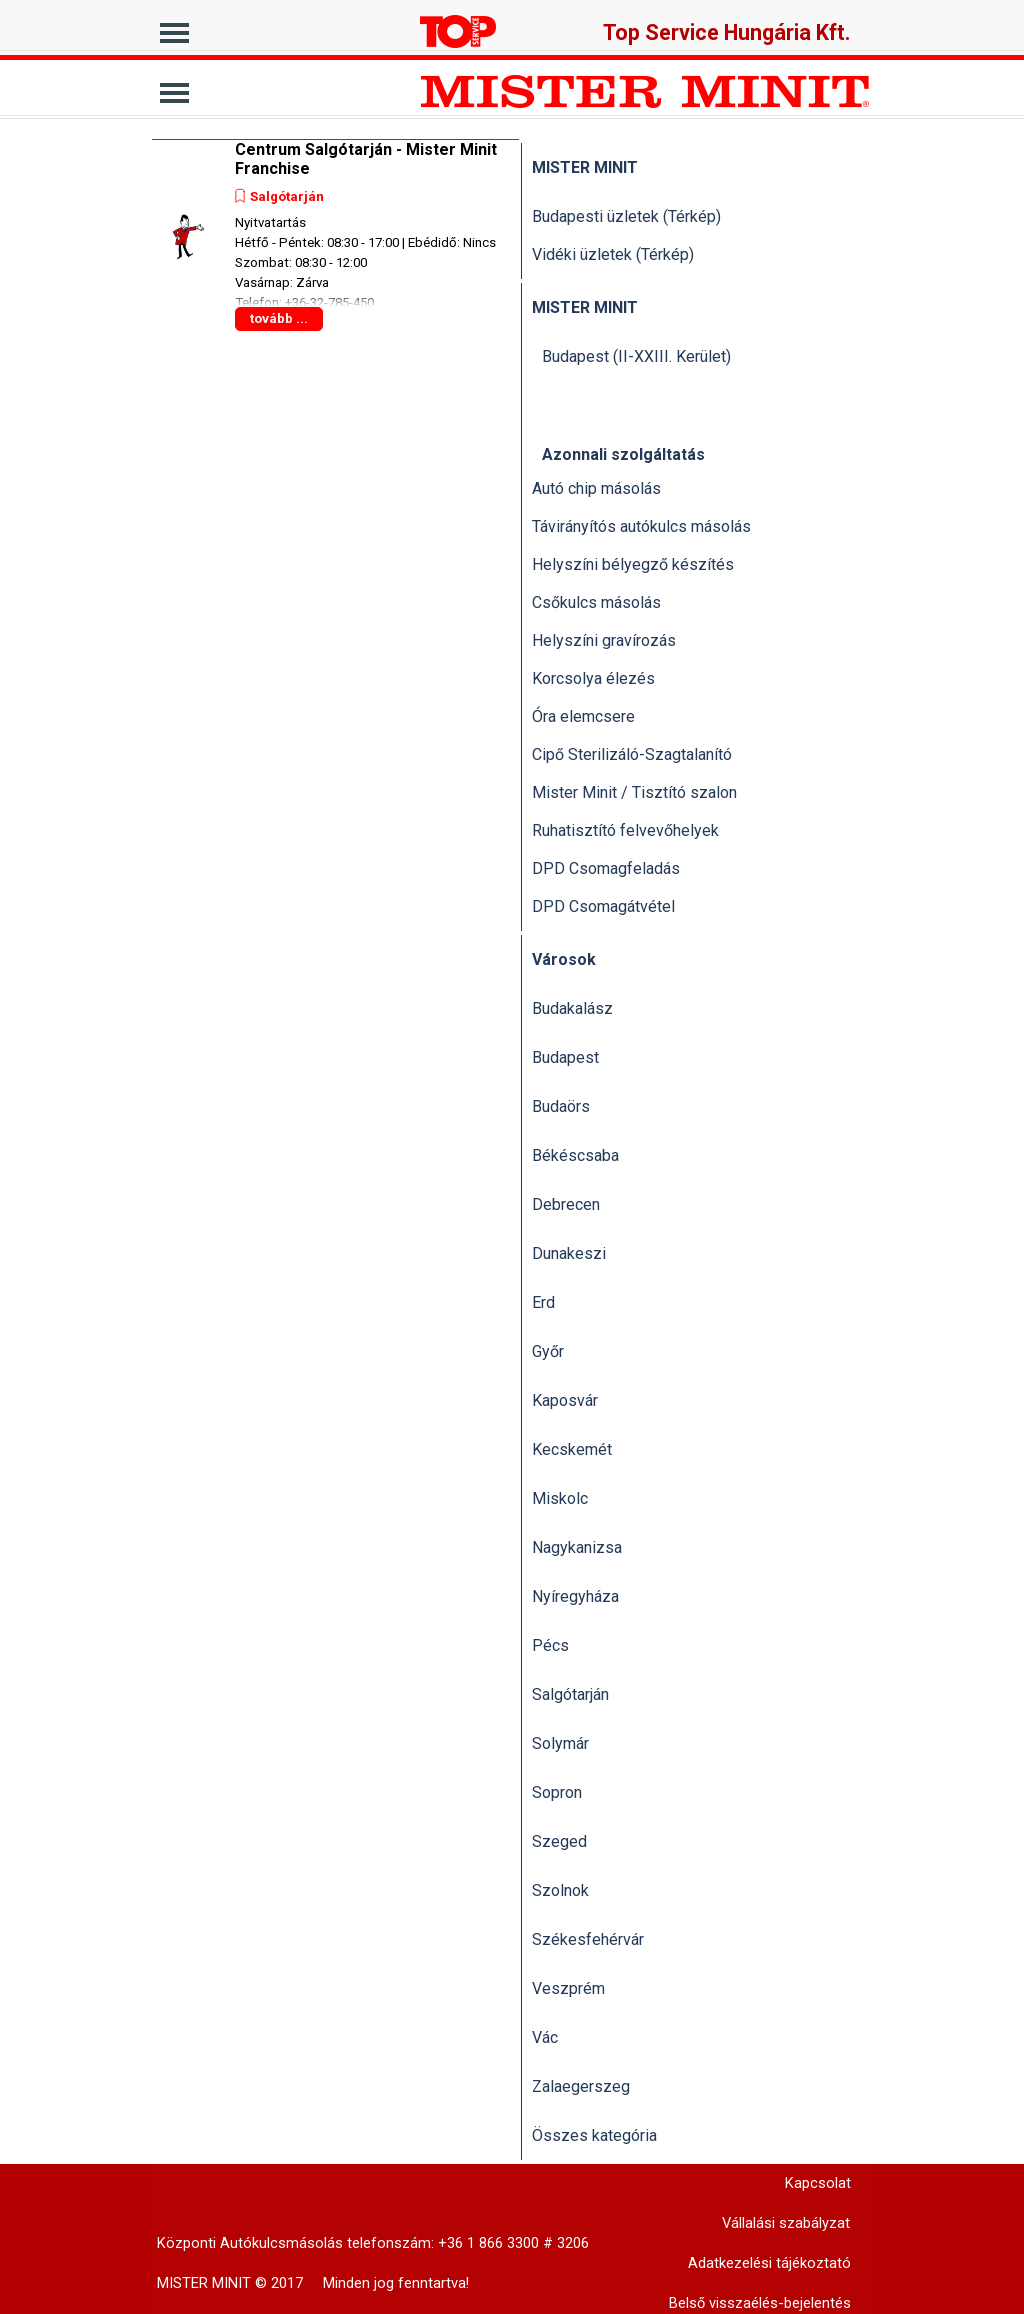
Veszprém (568, 1988)
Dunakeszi (569, 1253)
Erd (543, 1302)
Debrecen (566, 1204)
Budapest (565, 1057)
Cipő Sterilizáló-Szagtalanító (632, 754)
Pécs (550, 1645)
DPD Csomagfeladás (606, 868)
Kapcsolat (818, 2183)
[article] (335, 236)
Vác (545, 2037)
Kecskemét (572, 1449)
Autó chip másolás (596, 488)
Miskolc (560, 1498)
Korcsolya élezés (593, 678)
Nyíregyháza (575, 1596)
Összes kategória (594, 2135)
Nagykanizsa (577, 1547)
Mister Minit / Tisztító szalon (634, 792)
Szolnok (560, 1890)
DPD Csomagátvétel (603, 906)
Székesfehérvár (588, 1939)
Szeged (559, 1841)
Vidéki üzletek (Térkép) (613, 254)
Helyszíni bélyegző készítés (633, 564)
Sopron (557, 1792)
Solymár (560, 1743)
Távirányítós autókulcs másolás (641, 526)
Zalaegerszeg (581, 2086)
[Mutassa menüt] (174, 27)
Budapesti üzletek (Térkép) (626, 216)
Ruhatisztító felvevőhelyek (625, 830)
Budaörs (561, 1106)
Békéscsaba (575, 1155)
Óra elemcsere (583, 716)
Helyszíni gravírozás (604, 640)
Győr (548, 1351)
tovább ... (279, 318)
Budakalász (572, 1008)
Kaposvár (565, 1400)
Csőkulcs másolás (596, 602)
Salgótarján (287, 196)
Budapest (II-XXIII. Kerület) (636, 356)
